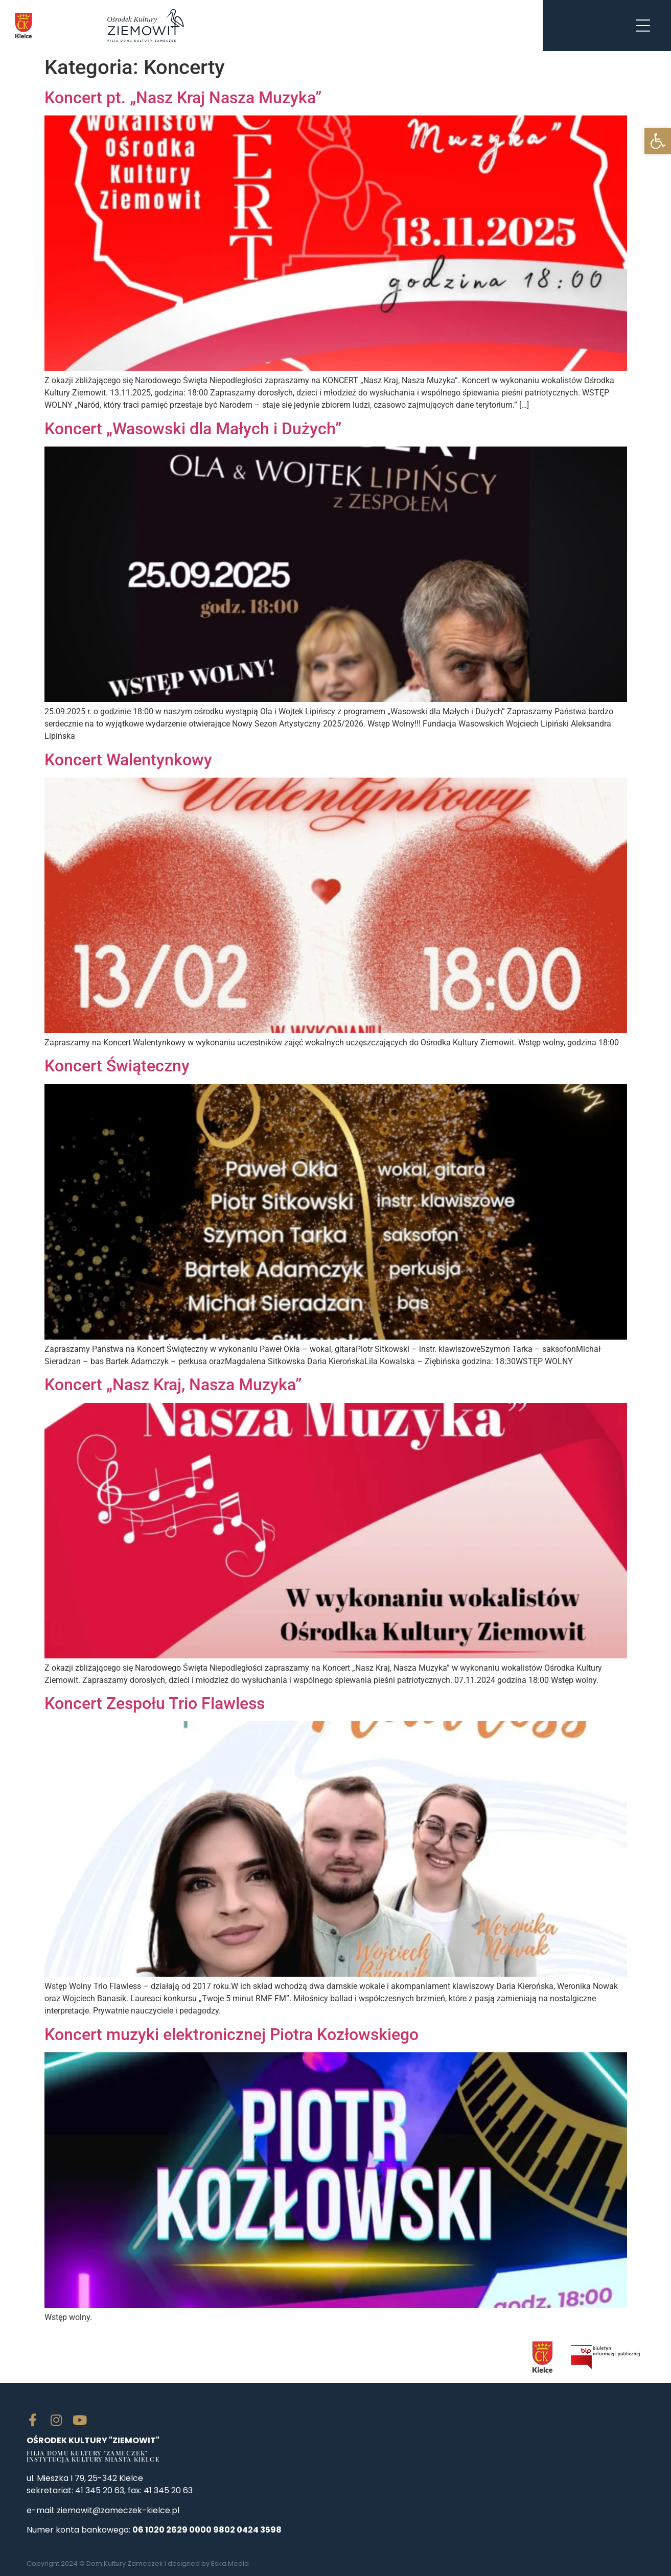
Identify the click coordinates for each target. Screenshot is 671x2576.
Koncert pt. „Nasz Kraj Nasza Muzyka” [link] (182, 97)
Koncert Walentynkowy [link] (128, 759)
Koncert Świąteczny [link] (117, 1065)
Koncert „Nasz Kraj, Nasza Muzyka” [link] (173, 1384)
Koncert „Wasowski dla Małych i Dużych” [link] (192, 428)
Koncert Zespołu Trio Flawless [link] (154, 1703)
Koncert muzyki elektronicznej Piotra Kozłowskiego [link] (231, 2034)
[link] (657, 141)
